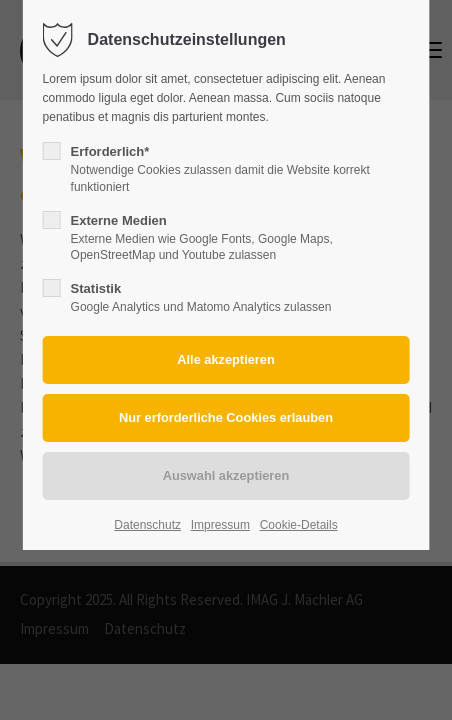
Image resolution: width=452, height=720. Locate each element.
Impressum (220, 525)
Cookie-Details (299, 525)
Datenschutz (147, 525)
